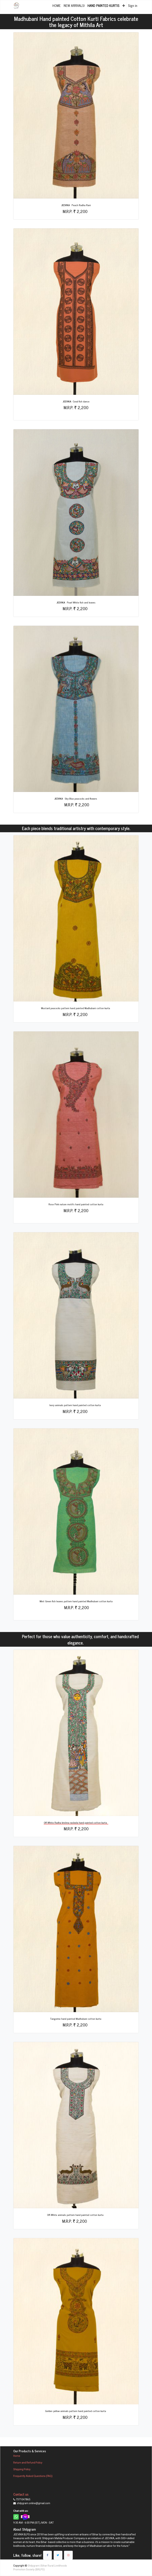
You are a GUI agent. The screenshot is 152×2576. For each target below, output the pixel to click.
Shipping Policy (22, 2469)
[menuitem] (56, 5)
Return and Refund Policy (28, 2462)
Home (16, 2455)
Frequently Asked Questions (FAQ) (33, 2476)
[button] (123, 5)
